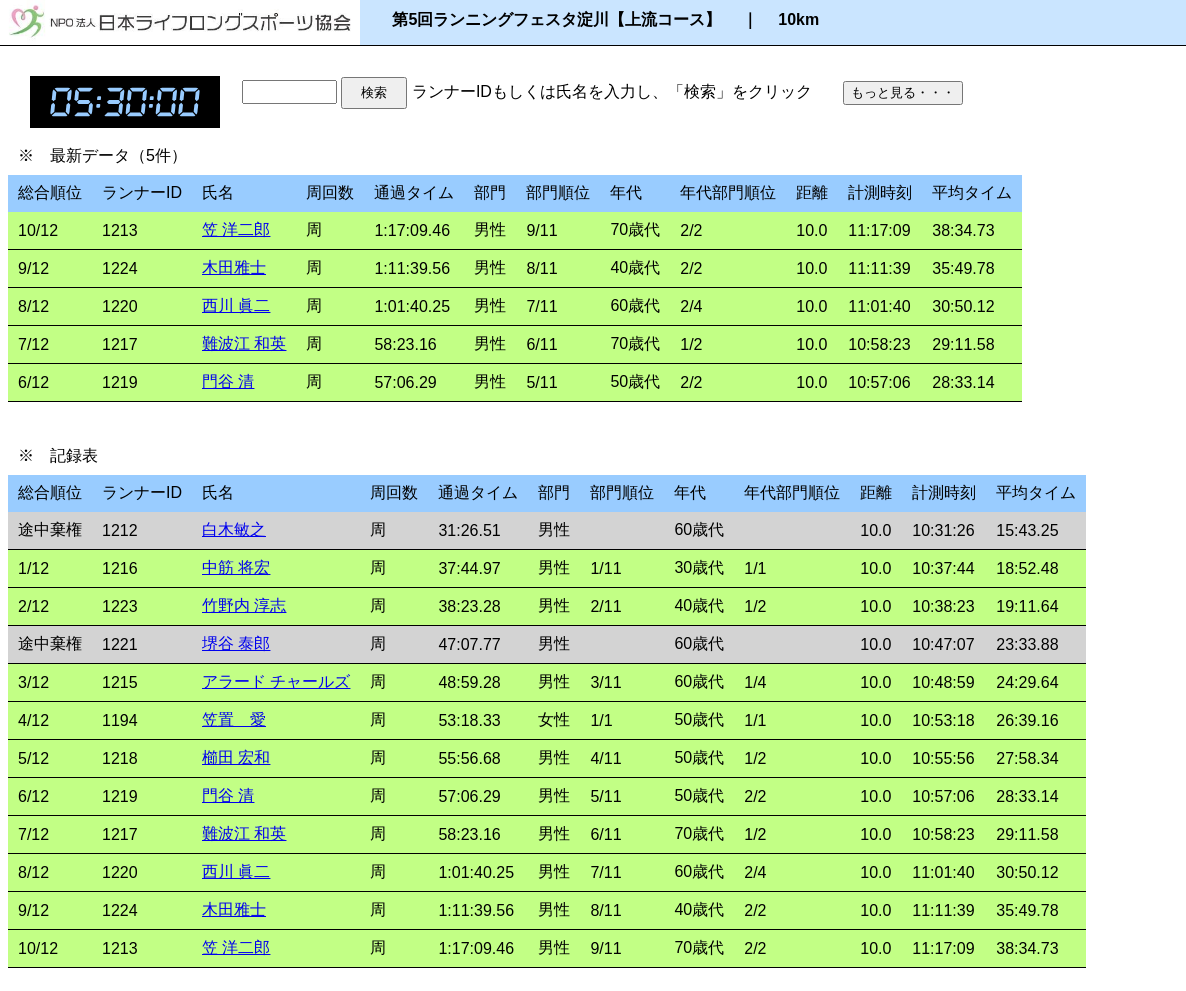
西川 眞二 (236, 305)
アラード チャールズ (276, 681)
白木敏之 (234, 529)
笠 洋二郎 (236, 229)
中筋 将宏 (236, 567)
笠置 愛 (234, 719)
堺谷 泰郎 (236, 643)
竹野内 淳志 (244, 605)
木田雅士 (234, 267)
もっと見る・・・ (903, 92)
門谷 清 (228, 381)
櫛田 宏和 (236, 757)
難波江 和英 (244, 343)
